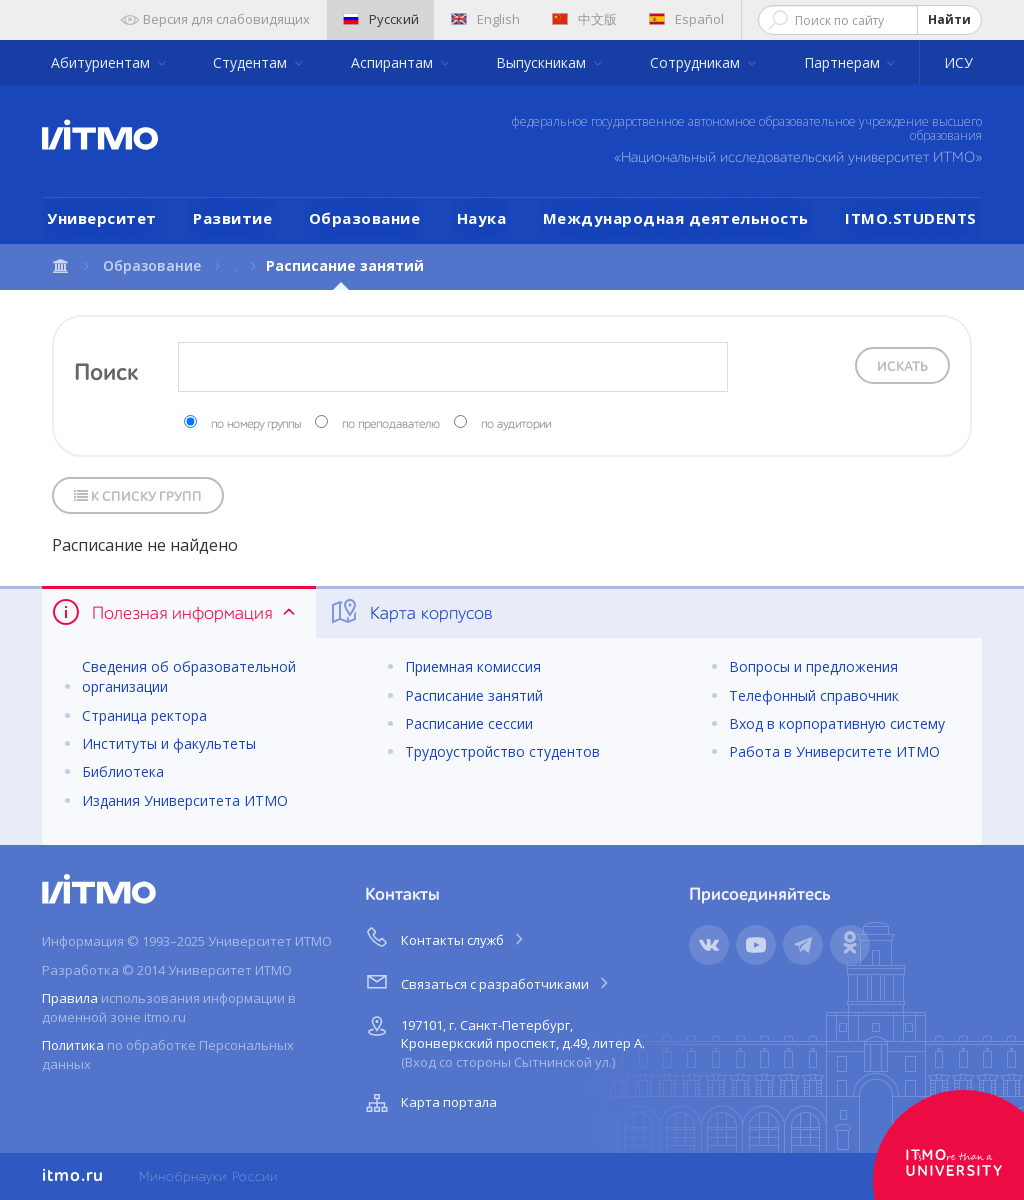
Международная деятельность (676, 218)
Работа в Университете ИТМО (834, 751)
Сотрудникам (697, 62)
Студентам (252, 62)
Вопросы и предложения (813, 666)
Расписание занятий (474, 695)
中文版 (584, 19)
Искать (902, 367)
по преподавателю (391, 425)
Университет (102, 218)
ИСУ (958, 62)
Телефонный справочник (814, 695)
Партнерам (844, 62)
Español (686, 19)
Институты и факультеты (169, 743)
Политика (73, 1045)
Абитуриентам (102, 62)
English (485, 19)
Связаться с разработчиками (488, 981)
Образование (365, 218)
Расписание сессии (469, 723)
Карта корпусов (410, 612)
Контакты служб (446, 937)
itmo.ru (73, 1176)
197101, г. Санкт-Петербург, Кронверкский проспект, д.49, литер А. (503, 1040)
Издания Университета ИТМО (185, 800)
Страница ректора (144, 715)
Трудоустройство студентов (502, 751)
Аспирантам (394, 62)
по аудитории (516, 425)
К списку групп (138, 496)
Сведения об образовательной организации (189, 676)
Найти (949, 19)
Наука (482, 218)
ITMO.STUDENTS (911, 218)
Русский (381, 19)
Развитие (232, 218)
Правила (70, 998)
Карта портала (429, 1103)
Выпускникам (543, 62)
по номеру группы (256, 425)
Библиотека (123, 771)
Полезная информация (175, 612)
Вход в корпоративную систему (837, 723)
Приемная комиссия (473, 666)
